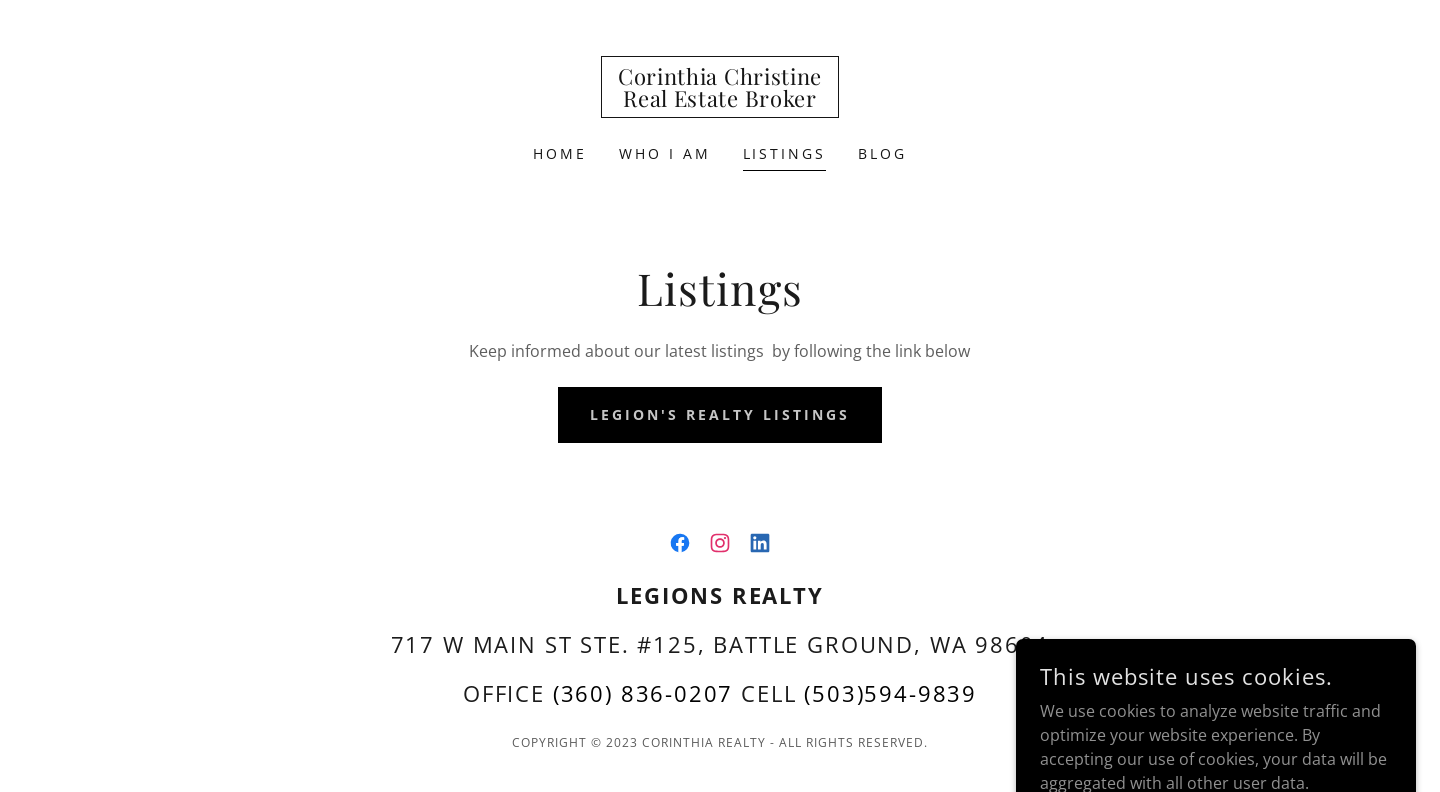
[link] (720, 101)
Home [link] (560, 153)
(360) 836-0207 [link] (643, 693)
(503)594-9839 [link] (890, 693)
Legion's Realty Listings (720, 414)
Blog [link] (882, 153)
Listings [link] (785, 153)
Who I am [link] (665, 153)
